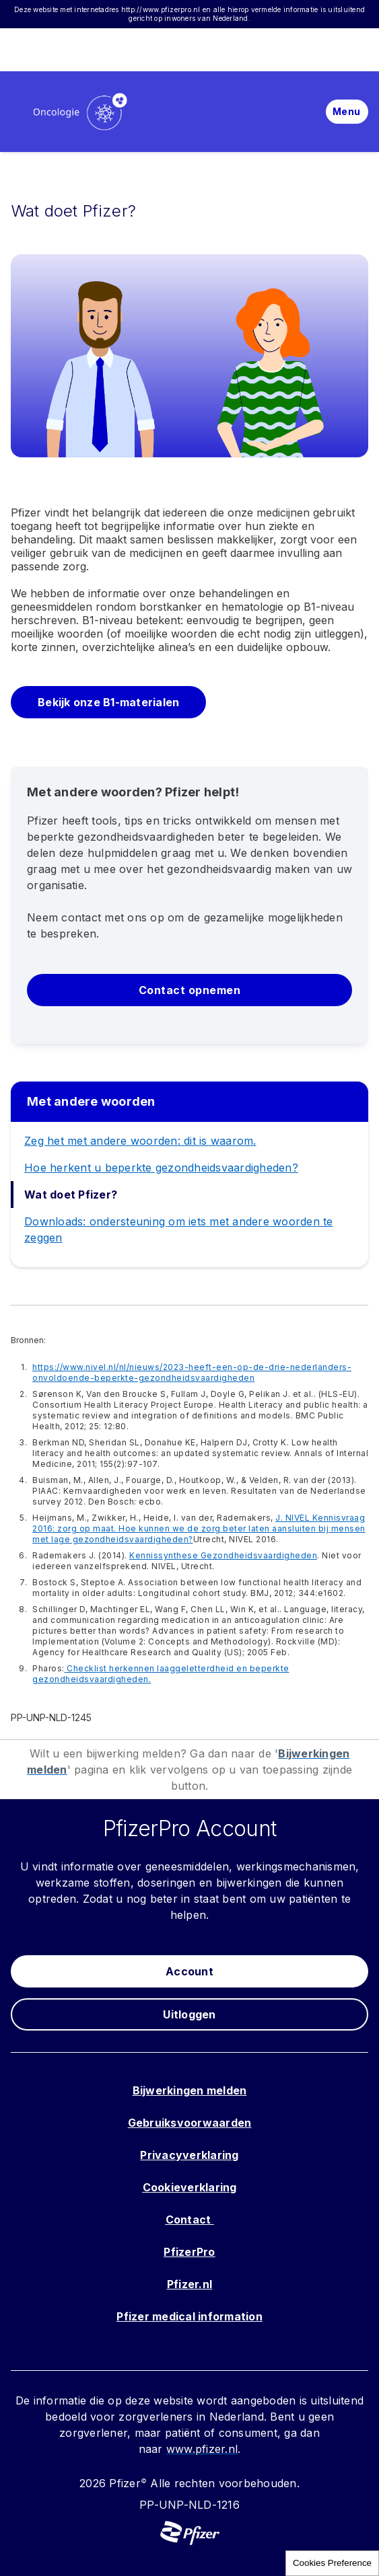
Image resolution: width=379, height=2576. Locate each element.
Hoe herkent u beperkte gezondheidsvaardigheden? (161, 1167)
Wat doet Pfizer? (70, 1194)
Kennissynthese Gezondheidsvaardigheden (223, 1555)
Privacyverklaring (189, 2155)
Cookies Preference (332, 2563)
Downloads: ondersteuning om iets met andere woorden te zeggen (178, 1229)
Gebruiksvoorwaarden (190, 2122)
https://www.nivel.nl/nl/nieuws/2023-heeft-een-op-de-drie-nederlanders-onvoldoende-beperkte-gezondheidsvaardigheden (191, 1372)
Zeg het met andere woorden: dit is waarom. (140, 1140)
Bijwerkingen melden (190, 2090)
